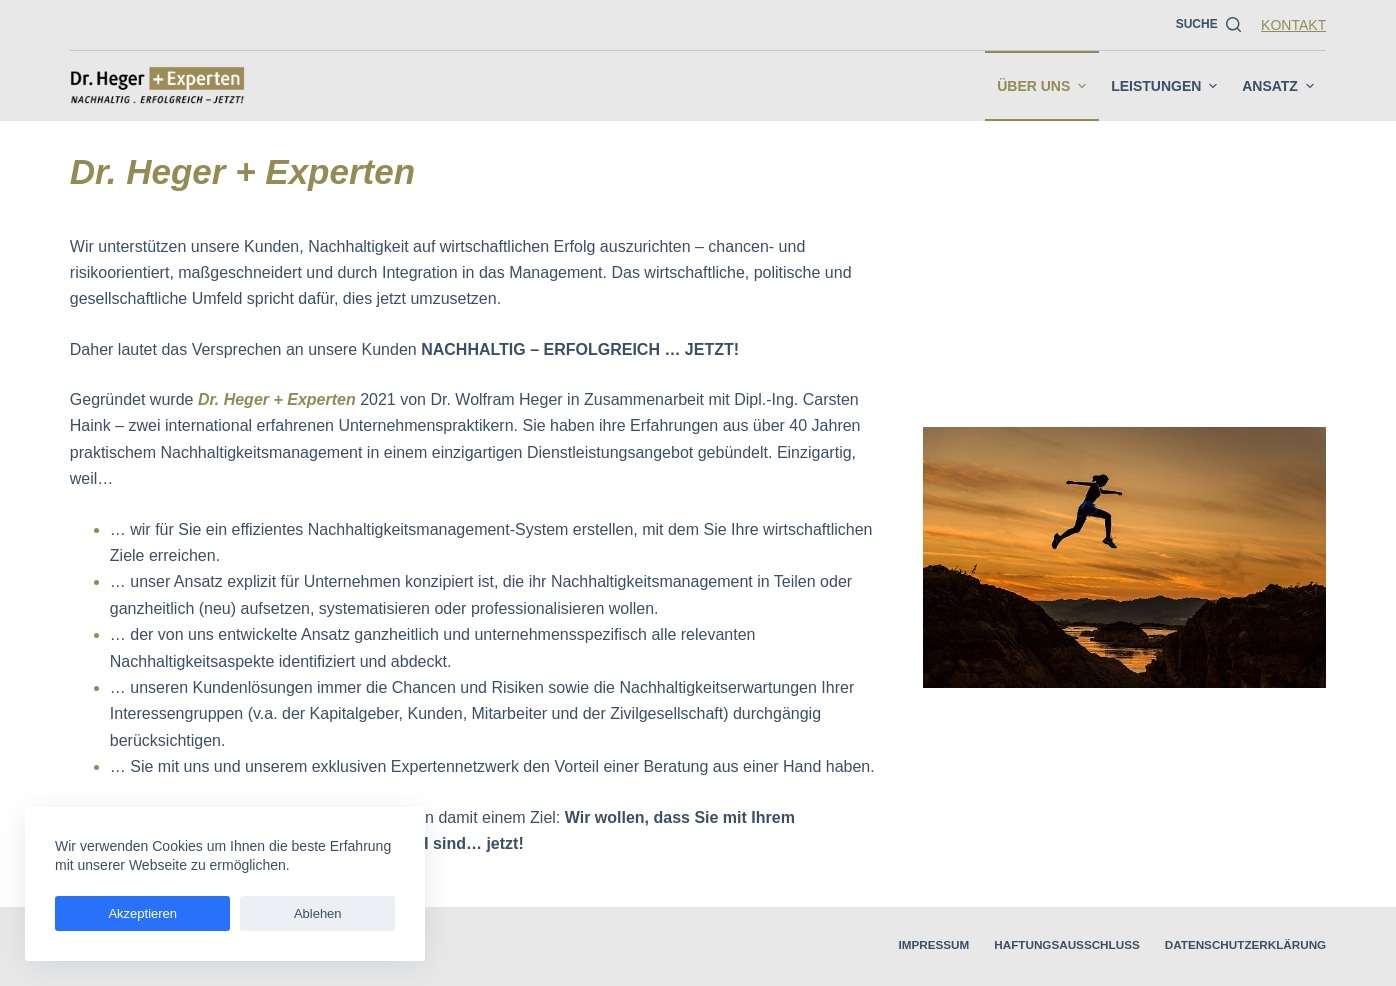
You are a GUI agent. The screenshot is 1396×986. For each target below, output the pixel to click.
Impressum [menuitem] (866, 946)
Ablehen (218, 913)
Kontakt (1293, 25)
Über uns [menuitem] (1044, 86)
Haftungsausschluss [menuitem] (1021, 946)
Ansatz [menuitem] (1280, 86)
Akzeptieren (109, 913)
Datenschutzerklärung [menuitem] (1229, 946)
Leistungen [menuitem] (1166, 86)
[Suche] (1208, 25)
